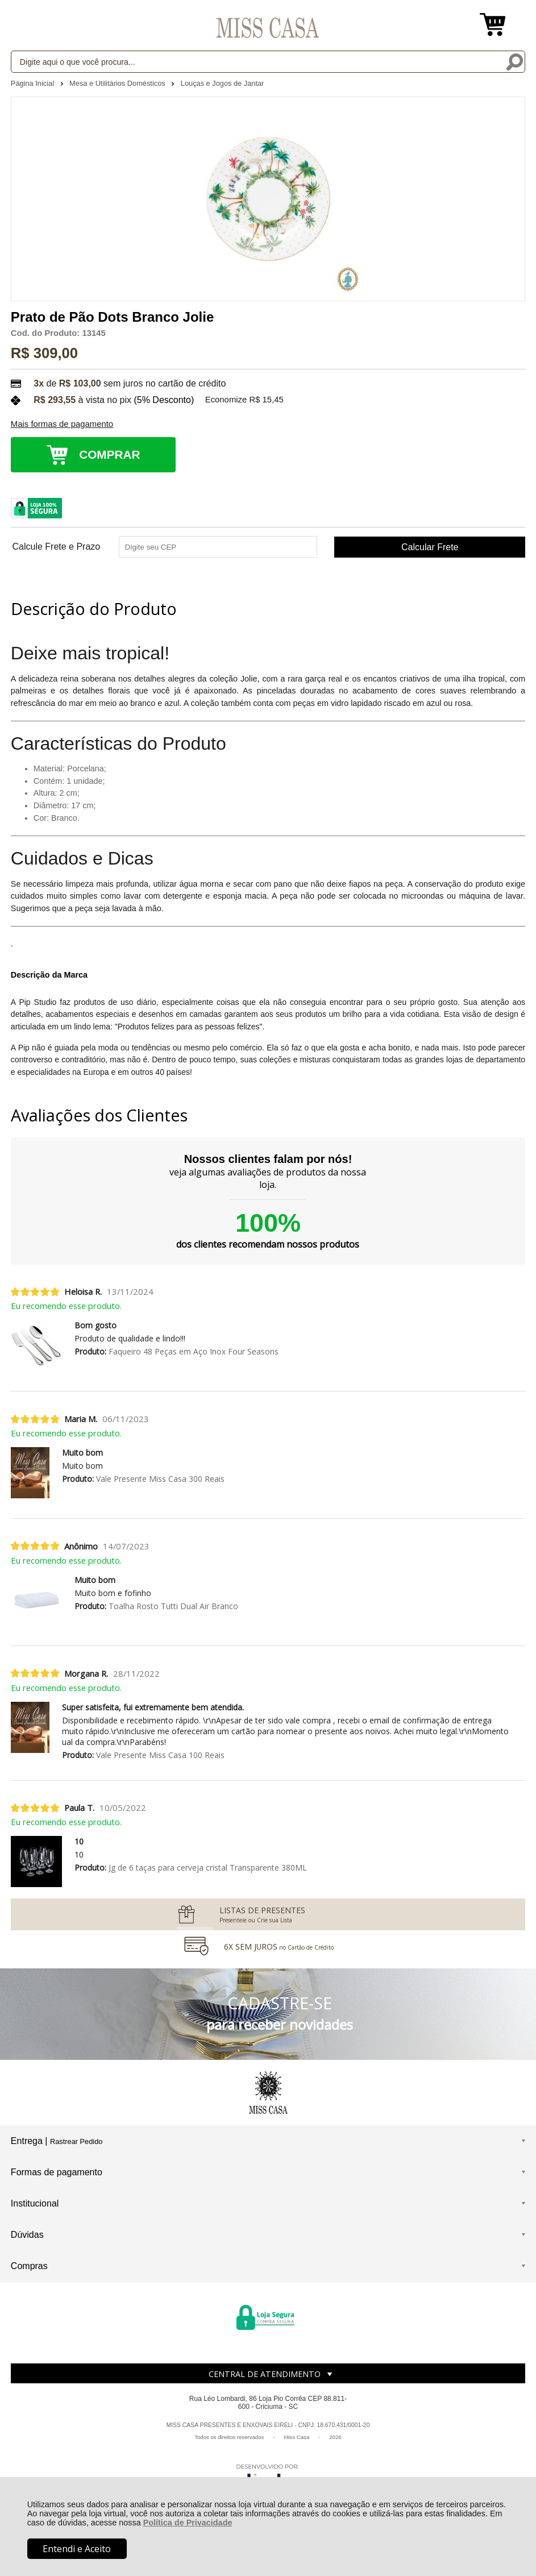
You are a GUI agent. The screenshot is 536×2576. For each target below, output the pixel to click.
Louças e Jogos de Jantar (222, 83)
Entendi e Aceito (77, 2548)
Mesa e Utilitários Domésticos (118, 83)
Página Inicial (33, 83)
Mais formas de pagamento (62, 424)
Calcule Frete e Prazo (56, 546)
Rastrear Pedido (76, 2141)
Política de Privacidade (187, 2522)
